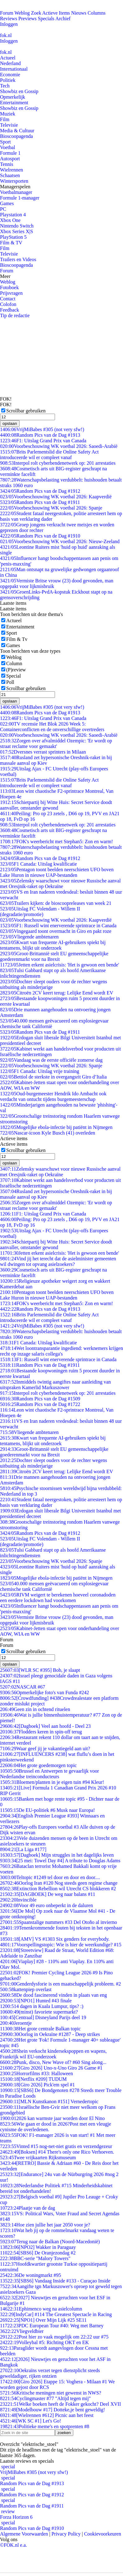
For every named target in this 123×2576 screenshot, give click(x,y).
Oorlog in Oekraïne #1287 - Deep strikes (50, 2034)
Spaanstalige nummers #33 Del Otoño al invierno (58, 1922)
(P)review (16, 669)
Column (14, 663)
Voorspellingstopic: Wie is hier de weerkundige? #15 (60, 1944)
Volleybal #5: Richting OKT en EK (44, 2342)
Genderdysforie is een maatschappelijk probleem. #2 (60, 1983)
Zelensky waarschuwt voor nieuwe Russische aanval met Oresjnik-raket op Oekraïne (60, 883)
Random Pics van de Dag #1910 (40, 535)
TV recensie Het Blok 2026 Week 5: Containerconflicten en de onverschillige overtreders (52, 726)
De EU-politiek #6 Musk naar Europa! (47, 1810)
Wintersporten (14, 181)
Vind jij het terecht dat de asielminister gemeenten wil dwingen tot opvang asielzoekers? (58, 1261)
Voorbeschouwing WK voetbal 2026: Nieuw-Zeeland (60, 541)
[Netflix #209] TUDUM (33, 2079)
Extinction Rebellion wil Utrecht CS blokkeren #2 (58, 1888)
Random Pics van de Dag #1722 (40, 1404)
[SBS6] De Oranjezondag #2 (37, 2252)
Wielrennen (11, 169)
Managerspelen (15, 186)
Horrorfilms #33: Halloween (36, 2073)
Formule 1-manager (19, 197)
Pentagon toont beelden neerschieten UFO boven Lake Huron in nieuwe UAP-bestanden (57, 872)
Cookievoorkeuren (102, 2533)
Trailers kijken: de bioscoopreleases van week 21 (55, 903)
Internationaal (14, 69)
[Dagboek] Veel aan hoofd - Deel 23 (45, 1726)
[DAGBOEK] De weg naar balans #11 (47, 1894)
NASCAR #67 (22, 1687)
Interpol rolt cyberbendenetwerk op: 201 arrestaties (58, 463)
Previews (27, 18)
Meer (5, 276)
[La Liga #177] (23, 1849)
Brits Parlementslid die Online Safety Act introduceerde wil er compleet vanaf (49, 454)
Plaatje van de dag (27, 2208)
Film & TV (11, 242)
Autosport (10, 158)
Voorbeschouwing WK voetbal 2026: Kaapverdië (56, 496)
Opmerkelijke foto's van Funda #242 (44, 1692)
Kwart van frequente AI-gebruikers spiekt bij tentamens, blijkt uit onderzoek (53, 945)
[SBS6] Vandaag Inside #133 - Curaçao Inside (55, 2280)
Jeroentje (16, 2023)
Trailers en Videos (18, 259)
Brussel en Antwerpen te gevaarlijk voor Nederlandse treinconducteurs (49, 1773)
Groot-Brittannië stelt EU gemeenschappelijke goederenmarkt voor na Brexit (54, 956)
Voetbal (7, 147)
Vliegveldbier (21, 2331)
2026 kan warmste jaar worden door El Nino (52, 2118)
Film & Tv (16, 639)
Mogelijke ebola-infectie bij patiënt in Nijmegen (56, 1127)
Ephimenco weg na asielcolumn (41, 2308)
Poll (10, 682)
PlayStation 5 (13, 237)
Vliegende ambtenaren (29, 936)
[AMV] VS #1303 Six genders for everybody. (55, 1939)
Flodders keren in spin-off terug (41, 1731)
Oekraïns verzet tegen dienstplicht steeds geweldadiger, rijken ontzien (50, 2373)
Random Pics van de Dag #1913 (40, 435)
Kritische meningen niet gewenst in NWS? (50, 2392)
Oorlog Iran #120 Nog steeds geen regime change (58, 1883)
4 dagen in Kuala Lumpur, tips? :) (41, 2006)
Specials (46, 18)
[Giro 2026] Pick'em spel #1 (37, 2084)
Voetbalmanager (16, 192)
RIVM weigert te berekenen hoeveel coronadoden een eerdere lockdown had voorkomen (58, 1597)
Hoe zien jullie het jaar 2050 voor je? (45, 2224)
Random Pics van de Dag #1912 (40, 491)
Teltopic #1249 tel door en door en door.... (50, 1877)
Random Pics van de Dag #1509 (40, 1398)
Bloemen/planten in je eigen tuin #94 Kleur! (52, 1782)
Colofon (8, 304)
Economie (10, 74)
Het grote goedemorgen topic (38, 1765)
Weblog (22, 13)
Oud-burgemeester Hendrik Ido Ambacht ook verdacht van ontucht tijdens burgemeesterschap (53, 1096)
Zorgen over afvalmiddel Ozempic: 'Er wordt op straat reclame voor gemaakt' (56, 743)
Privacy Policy (66, 2533)
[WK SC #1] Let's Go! (30, 2420)
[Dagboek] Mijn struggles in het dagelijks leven (57, 1855)
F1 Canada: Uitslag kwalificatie (38, 864)
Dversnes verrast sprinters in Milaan (43, 751)
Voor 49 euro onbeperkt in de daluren (46, 1905)
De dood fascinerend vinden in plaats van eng (53, 1995)
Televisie (9, 125)
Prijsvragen (11, 293)
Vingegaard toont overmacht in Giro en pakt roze (56, 931)
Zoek (36, 13)
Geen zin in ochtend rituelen (35, 1709)
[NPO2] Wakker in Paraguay (38, 2247)
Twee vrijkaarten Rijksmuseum (38, 2157)
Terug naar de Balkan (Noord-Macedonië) (50, 2241)
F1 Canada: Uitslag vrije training (39, 1071)
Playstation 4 (13, 214)
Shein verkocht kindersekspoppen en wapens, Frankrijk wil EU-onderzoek (53, 2053)
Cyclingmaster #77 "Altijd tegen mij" (45, 2398)
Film (4, 119)
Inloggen (9, 24)
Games (7, 203)
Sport (5, 141)
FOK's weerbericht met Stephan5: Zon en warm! (56, 841)
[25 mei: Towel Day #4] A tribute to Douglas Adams (60, 1860)
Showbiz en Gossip (19, 91)
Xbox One (10, 220)
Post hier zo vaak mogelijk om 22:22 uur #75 (54, 2336)
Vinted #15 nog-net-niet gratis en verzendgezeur (56, 2146)
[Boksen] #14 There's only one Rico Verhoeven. (57, 2152)
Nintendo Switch (17, 225)
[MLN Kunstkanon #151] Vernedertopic (49, 2101)
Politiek (8, 80)
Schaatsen (10, 175)
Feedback (9, 310)
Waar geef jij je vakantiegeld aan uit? (45, 1748)
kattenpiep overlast (26, 1989)
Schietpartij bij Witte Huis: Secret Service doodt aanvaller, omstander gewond (56, 805)
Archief (63, 18)
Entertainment (14, 102)
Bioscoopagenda (16, 136)
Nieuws (78, 13)
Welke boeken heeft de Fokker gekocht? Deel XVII (60, 2404)
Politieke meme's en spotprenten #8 (44, 2426)
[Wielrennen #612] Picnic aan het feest (46, 2415)
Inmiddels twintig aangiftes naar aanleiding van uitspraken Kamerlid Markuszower (55, 1384)
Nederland (10, 63)
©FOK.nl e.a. (13, 2545)
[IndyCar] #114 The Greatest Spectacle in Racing (56, 2314)
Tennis (6, 164)
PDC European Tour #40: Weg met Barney (51, 2325)
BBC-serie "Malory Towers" (35, 2258)
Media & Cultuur (17, 130)
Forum (6, 13)
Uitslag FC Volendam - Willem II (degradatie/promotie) (40, 911)
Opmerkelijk (12, 97)
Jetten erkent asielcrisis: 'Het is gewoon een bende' (59, 964)
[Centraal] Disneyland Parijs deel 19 (43, 2017)
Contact (8, 298)
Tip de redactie (15, 315)
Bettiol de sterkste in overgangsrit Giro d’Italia (53, 1076)
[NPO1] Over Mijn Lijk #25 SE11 (43, 2320)
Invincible (18, 1899)
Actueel (8, 57)
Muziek (7, 113)
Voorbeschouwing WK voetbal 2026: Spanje (51, 507)
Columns (97, 13)
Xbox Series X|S (16, 231)
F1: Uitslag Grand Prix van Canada (43, 440)
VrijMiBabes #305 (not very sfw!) (42, 429)
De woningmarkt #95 (30, 2275)
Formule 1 (10, 153)
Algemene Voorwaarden (24, 2533)
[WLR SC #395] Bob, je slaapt (40, 1670)
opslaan (9, 423)
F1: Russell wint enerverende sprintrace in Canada (58, 925)
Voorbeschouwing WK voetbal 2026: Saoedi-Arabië (58, 446)
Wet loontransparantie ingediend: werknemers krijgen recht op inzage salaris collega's (61, 1351)
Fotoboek (9, 287)
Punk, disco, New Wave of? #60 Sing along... (53, 2062)
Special (13, 676)
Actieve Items (56, 13)
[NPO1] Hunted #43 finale (36, 2000)
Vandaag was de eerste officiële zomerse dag (51, 1060)
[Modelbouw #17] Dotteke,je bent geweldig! (52, 2409)
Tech (5, 85)
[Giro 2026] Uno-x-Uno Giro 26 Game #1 (51, 2068)
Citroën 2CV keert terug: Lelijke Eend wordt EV (56, 992)
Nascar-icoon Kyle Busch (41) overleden (47, 1132)
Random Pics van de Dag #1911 (40, 502)
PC (3, 209)
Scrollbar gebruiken (26, 410)
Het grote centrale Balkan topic (40, 2028)
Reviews (8, 18)
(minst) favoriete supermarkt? (39, 2011)
